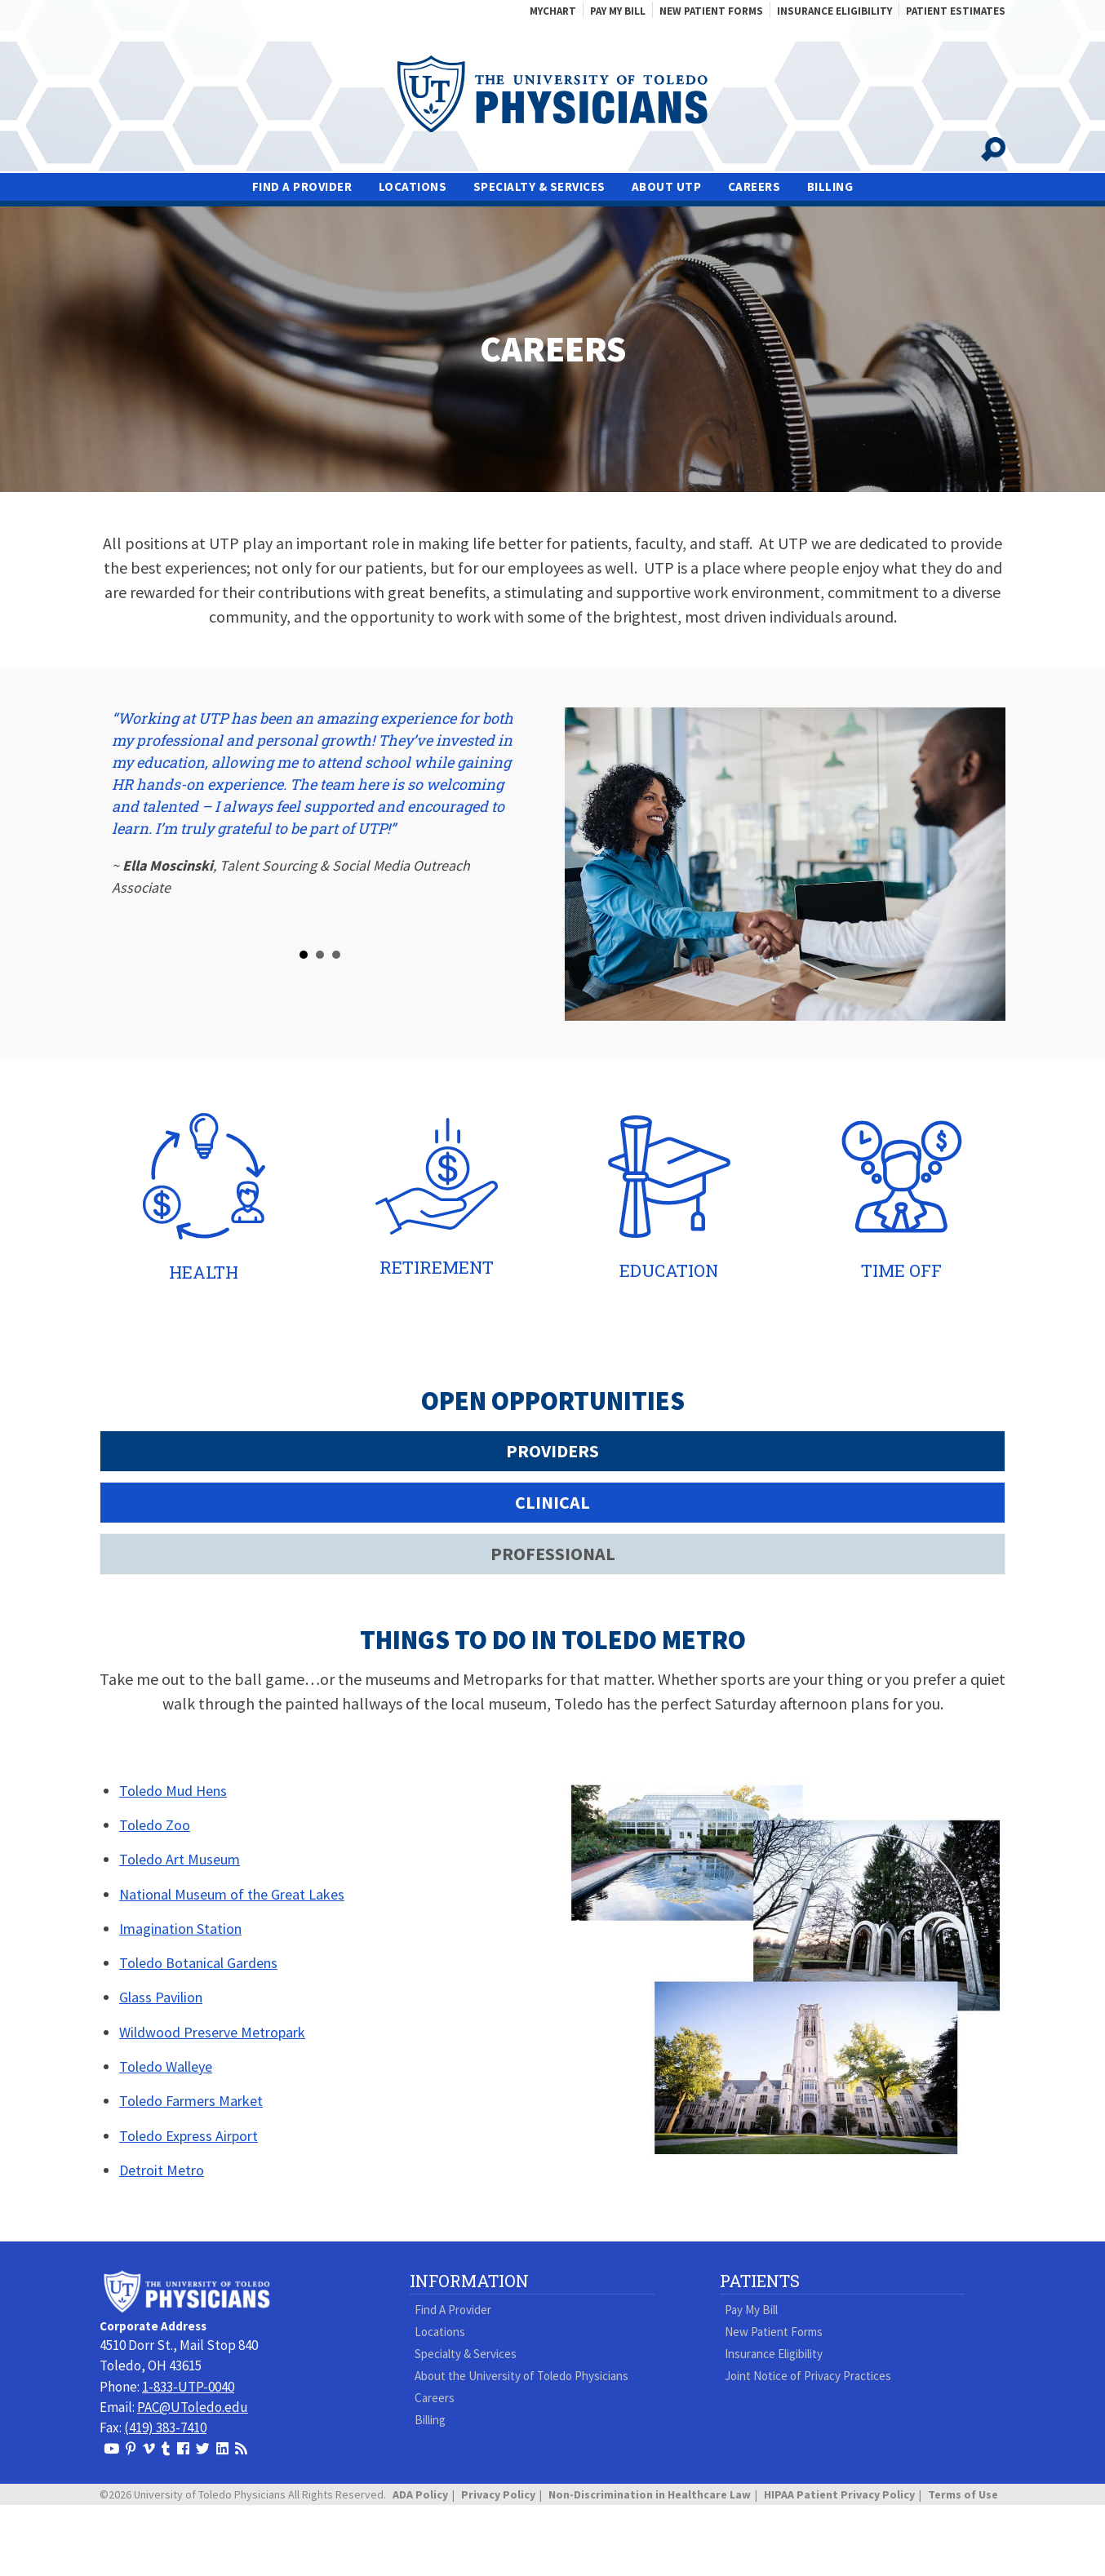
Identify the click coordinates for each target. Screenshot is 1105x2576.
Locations (413, 187)
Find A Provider (302, 187)
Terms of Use (963, 2494)
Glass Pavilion (160, 1997)
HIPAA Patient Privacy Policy (839, 2494)
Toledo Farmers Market (191, 2100)
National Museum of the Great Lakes (231, 1894)
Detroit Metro (161, 2170)
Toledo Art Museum (179, 1859)
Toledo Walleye (165, 2066)
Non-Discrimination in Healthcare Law (649, 2494)
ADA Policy (420, 2494)
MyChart (553, 11)
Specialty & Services (539, 187)
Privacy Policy (498, 2494)
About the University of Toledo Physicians (521, 2375)
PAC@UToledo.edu (192, 2407)
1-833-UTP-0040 (188, 2387)
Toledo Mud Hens (173, 1790)
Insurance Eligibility (834, 11)
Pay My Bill (618, 11)
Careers (754, 187)
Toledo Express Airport (188, 2135)
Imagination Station (180, 1928)
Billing (830, 187)
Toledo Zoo (154, 1825)
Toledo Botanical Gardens (198, 1962)
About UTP (667, 187)
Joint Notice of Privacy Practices (808, 2375)
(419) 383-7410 (165, 2427)
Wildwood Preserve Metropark (212, 2032)
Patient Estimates (955, 11)
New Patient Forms (711, 11)
